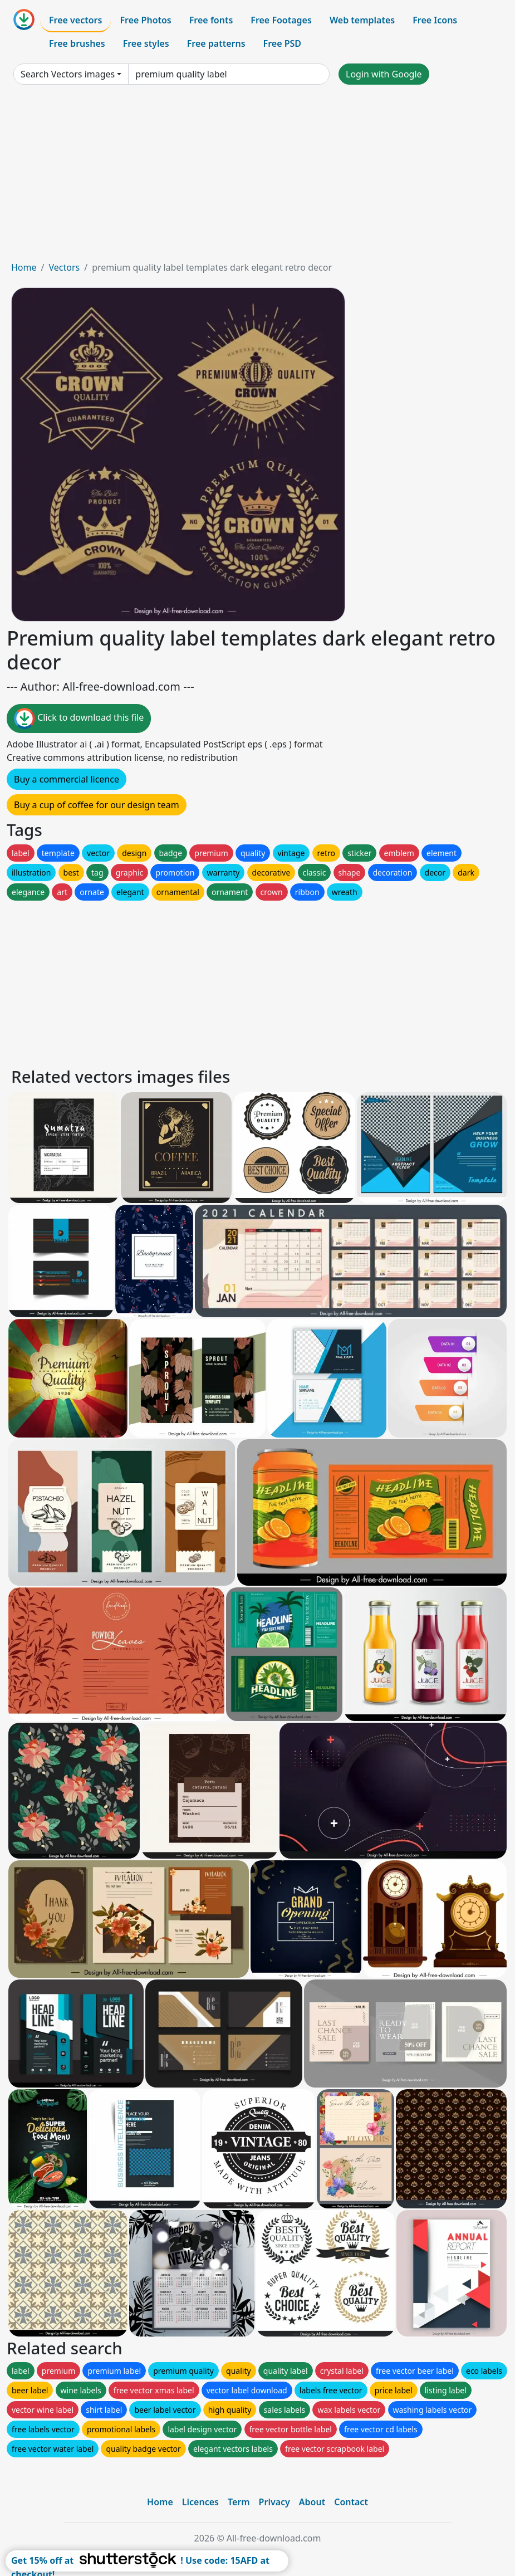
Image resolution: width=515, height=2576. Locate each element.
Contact (351, 2502)
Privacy (274, 2502)
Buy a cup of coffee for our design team (96, 805)
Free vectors (75, 20)
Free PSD (282, 43)
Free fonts (211, 20)
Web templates (362, 20)
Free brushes (77, 43)
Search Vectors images (68, 74)
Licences (200, 2502)
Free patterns (216, 43)
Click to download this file (79, 718)
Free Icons (435, 20)
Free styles (146, 43)
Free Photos (145, 20)
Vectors (64, 267)
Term (239, 2502)
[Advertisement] (257, 177)
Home (24, 267)
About (312, 2502)
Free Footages (281, 20)
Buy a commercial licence (66, 779)
